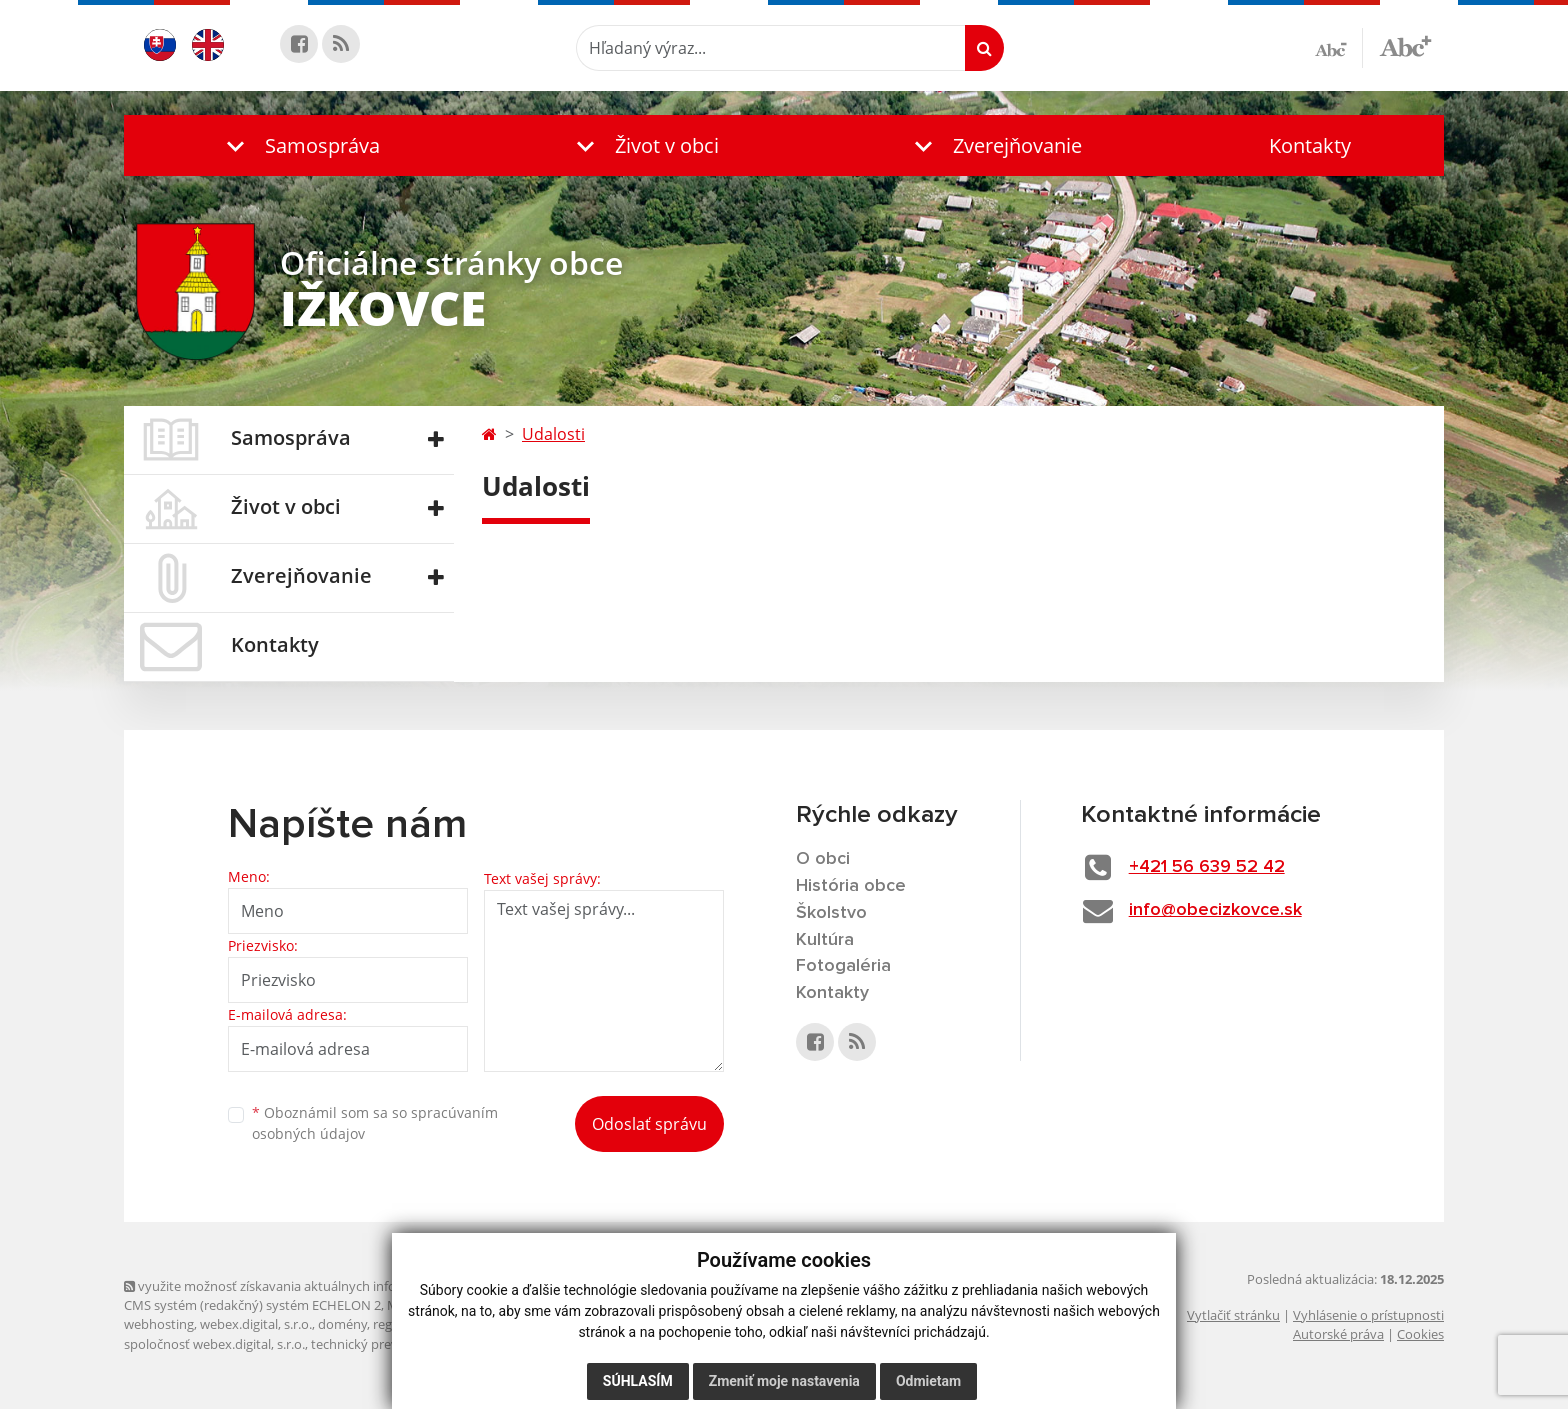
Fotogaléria (843, 966)
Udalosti (553, 434)
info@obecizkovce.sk (1215, 910)
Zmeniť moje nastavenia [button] (784, 1381)
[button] (299, 145)
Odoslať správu (649, 1124)
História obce (851, 886)
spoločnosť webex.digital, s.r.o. (214, 1344)
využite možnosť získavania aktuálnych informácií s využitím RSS (322, 1286)
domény (342, 1324)
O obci (823, 859)
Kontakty (1310, 145)
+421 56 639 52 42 (1207, 867)
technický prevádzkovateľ (387, 1344)
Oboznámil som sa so (375, 1123)
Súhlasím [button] (638, 1381)
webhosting (159, 1324)
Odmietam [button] (928, 1381)
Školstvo (831, 913)
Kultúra (825, 940)
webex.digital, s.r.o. (256, 1324)
